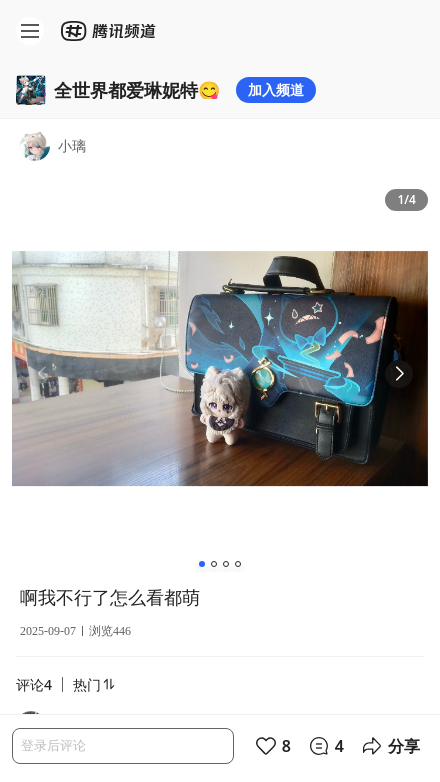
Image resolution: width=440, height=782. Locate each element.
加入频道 (276, 89)
